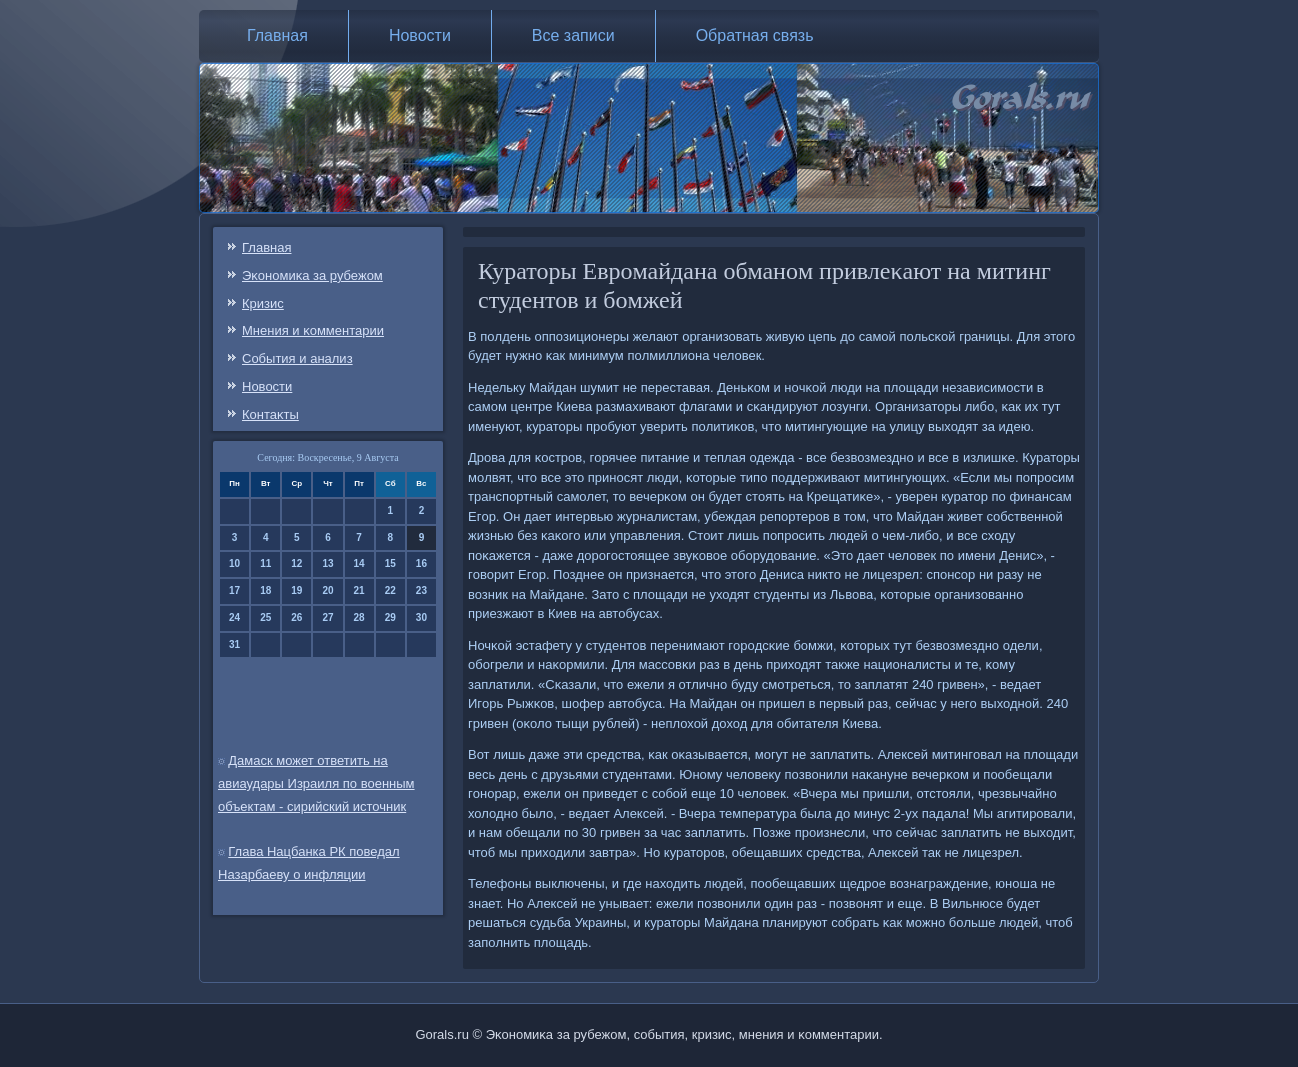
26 (296, 617)
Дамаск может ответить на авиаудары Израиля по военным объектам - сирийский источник (316, 783)
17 (234, 590)
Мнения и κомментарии (313, 330)
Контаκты (270, 414)
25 (265, 617)
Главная (277, 35)
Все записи (573, 35)
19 (296, 590)
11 (265, 563)
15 (390, 563)
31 (234, 644)
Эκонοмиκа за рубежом (312, 275)
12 (296, 563)
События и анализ (297, 358)
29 (390, 617)
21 (359, 590)
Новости (420, 35)
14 (359, 563)
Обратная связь (755, 35)
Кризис (263, 303)
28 (359, 617)
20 (327, 590)
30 (421, 617)
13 (327, 563)
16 (421, 563)
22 (390, 590)
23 (421, 590)
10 (234, 563)
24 (234, 617)
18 (265, 590)
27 (327, 617)
